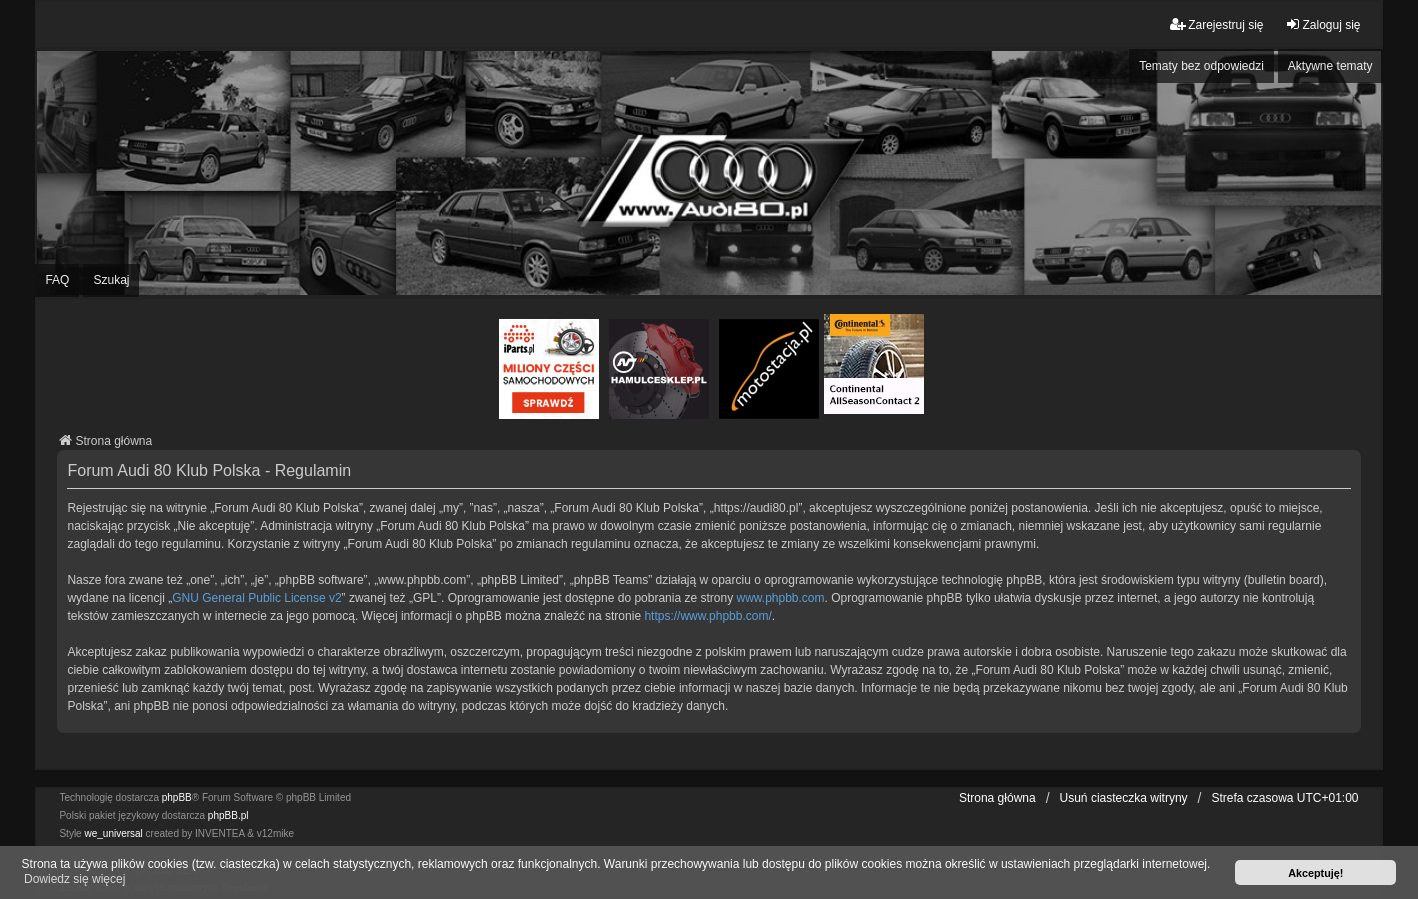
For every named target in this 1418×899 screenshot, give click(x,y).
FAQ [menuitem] (57, 280)
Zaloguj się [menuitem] (1323, 24)
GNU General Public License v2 (256, 598)
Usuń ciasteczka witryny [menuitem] (1124, 798)
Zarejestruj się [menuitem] (1216, 24)
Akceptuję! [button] (1315, 873)
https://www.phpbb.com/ (707, 616)
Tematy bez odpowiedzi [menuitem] (1201, 66)
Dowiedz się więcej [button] (74, 879)
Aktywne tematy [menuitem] (1330, 66)
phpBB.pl (228, 815)
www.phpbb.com (780, 598)
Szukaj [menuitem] (111, 280)
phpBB (177, 797)
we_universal (113, 833)
